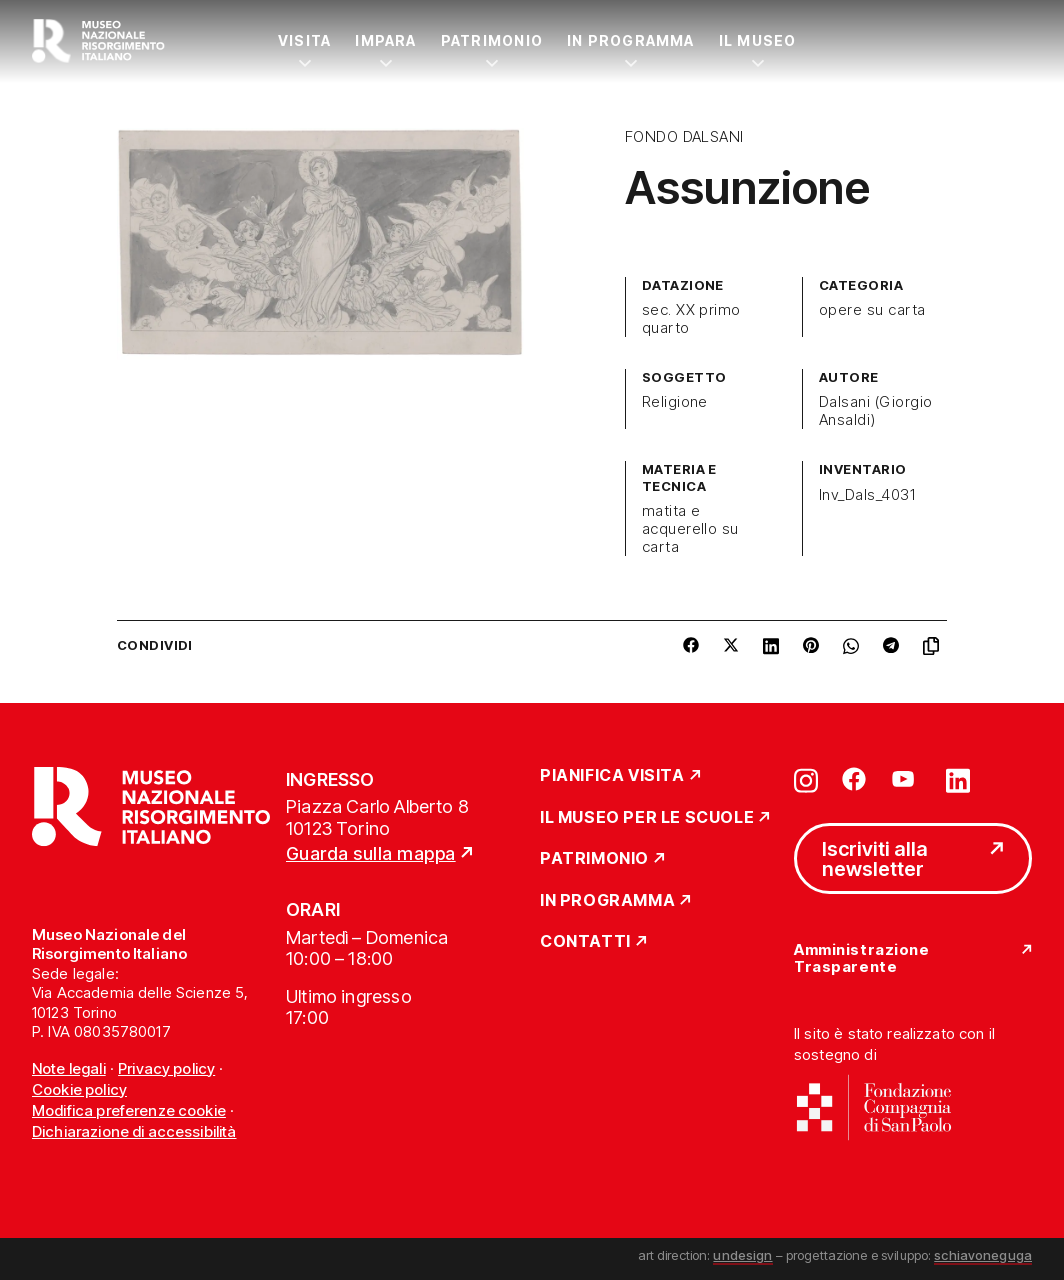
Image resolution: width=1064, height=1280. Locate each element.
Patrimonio (492, 40)
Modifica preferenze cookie (129, 1110)
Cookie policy (79, 1089)
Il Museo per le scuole (647, 818)
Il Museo (758, 40)
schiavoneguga (983, 1255)
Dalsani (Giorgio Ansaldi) (876, 411)
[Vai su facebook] (854, 779)
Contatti (585, 942)
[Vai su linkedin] (958, 779)
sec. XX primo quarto (691, 319)
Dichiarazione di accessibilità (134, 1131)
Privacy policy (166, 1068)
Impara (385, 40)
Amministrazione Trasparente (861, 958)
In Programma (631, 40)
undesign (742, 1255)
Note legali (69, 1068)
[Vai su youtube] (906, 779)
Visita (304, 40)
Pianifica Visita (612, 776)
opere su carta (872, 310)
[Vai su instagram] (806, 779)
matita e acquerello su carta (690, 529)
